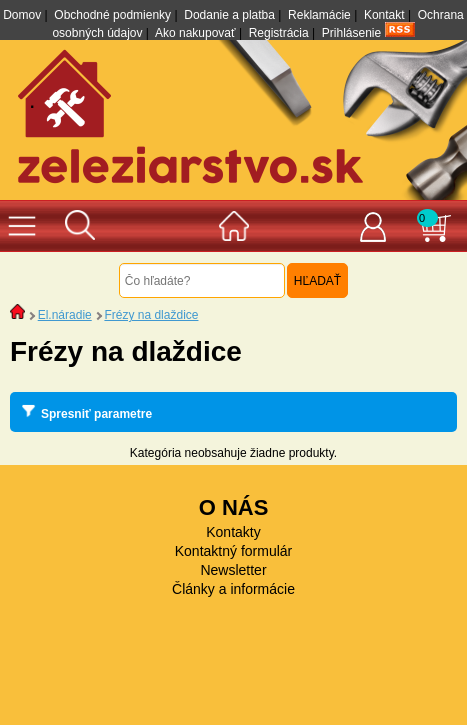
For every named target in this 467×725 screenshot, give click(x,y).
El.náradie (65, 315)
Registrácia (279, 33)
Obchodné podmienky (112, 15)
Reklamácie (319, 15)
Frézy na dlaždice (151, 315)
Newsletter (233, 570)
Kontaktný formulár (234, 551)
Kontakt (384, 15)
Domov (22, 15)
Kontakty (233, 532)
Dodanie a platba (229, 15)
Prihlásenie (351, 33)
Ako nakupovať (195, 33)
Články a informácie (233, 589)
